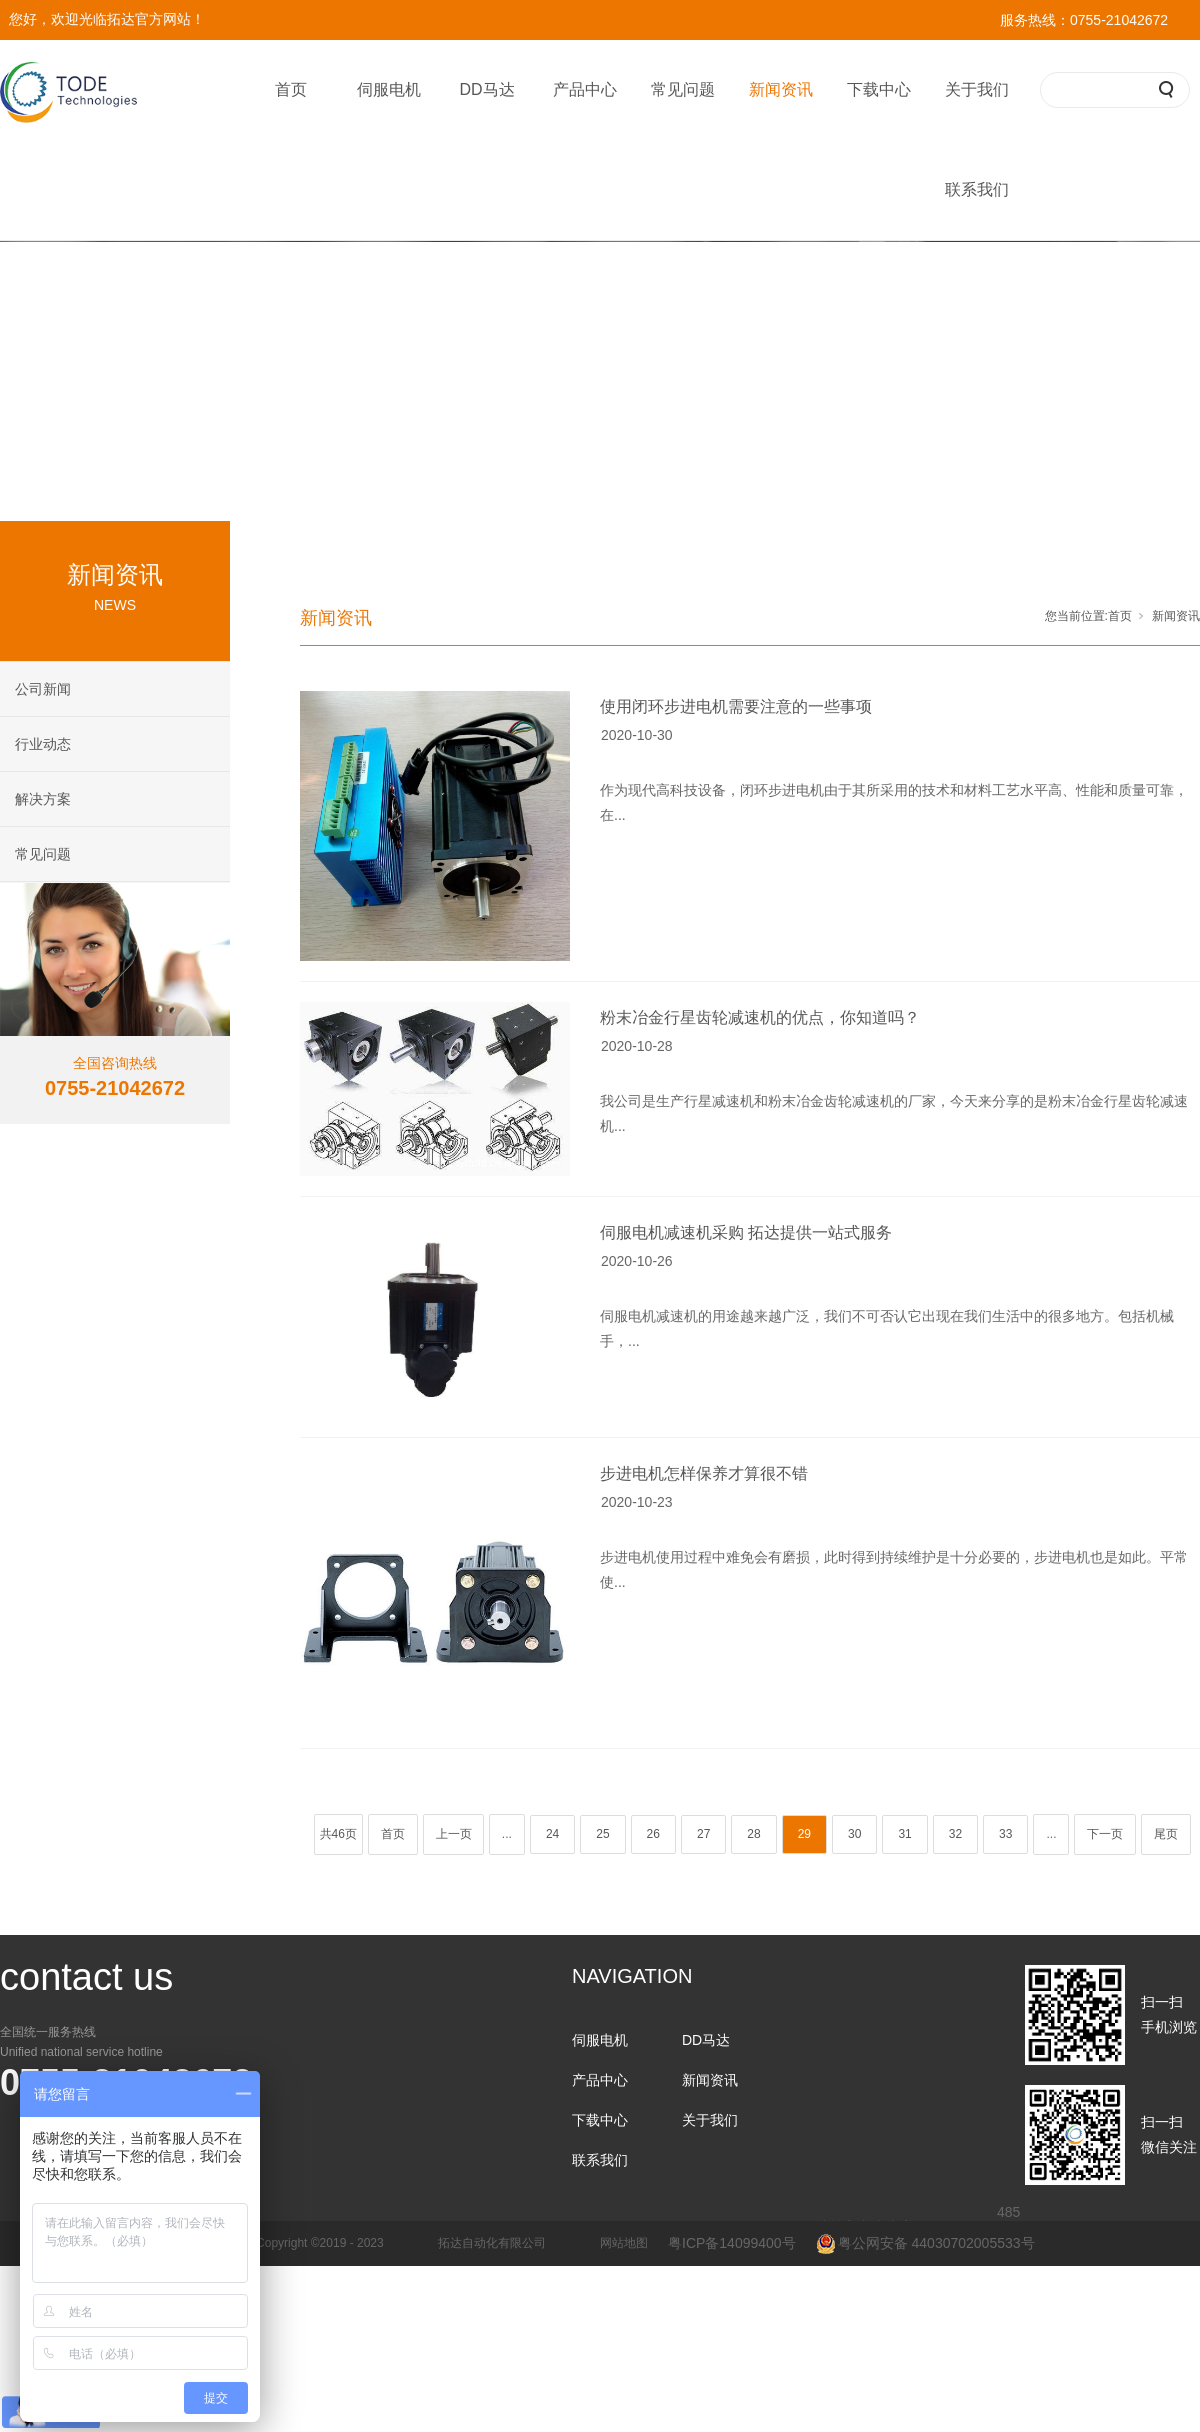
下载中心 (879, 89)
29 (804, 1834)
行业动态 (43, 744)
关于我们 (977, 89)
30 (854, 1834)
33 (1005, 1834)
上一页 (454, 1834)
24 (552, 1834)
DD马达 (486, 89)
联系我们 (977, 189)
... (507, 1834)
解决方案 (43, 799)
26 (653, 1834)
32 (955, 1834)
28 (753, 1834)
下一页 (1105, 1834)
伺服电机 (389, 89)
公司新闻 (43, 689)
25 (602, 1834)
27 (703, 1834)
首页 (291, 89)
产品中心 (585, 89)
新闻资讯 (781, 89)
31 (904, 1834)
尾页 (1166, 1834)
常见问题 (683, 89)
